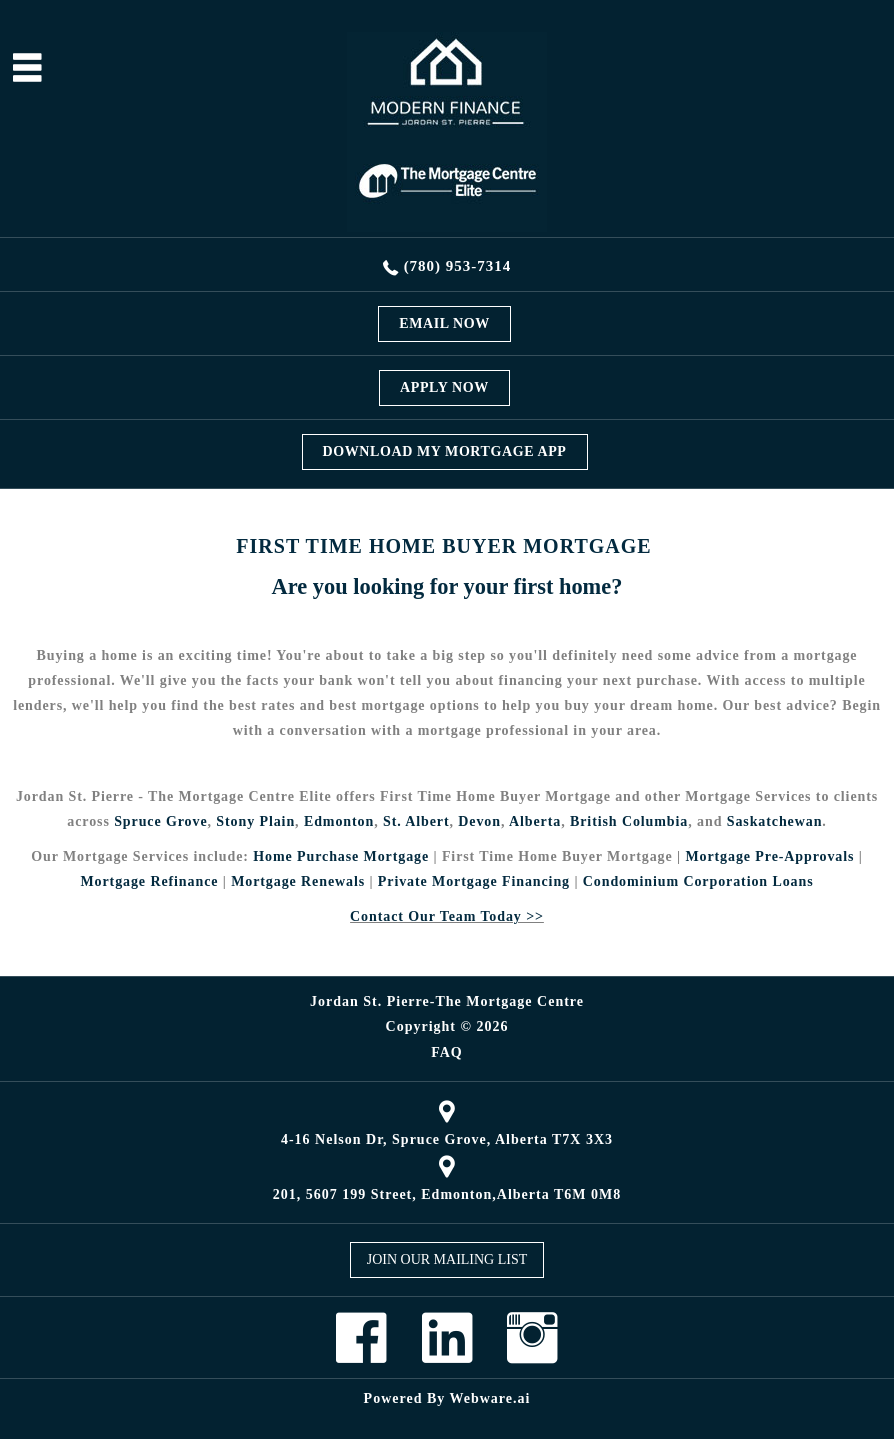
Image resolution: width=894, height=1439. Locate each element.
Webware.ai (490, 1398)
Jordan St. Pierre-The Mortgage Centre (447, 1001)
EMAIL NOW (444, 323)
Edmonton (339, 821)
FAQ (447, 1053)
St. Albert (416, 821)
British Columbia (629, 821)
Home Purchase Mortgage (341, 856)
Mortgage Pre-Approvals (769, 856)
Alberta (535, 821)
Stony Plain (255, 821)
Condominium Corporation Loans (698, 881)
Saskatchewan (775, 821)
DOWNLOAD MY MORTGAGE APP (445, 451)
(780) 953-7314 (458, 266)
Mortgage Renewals (298, 881)
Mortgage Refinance (149, 881)
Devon (479, 821)
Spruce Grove (160, 821)
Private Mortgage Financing (474, 881)
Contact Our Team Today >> (447, 916)
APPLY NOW (444, 387)
